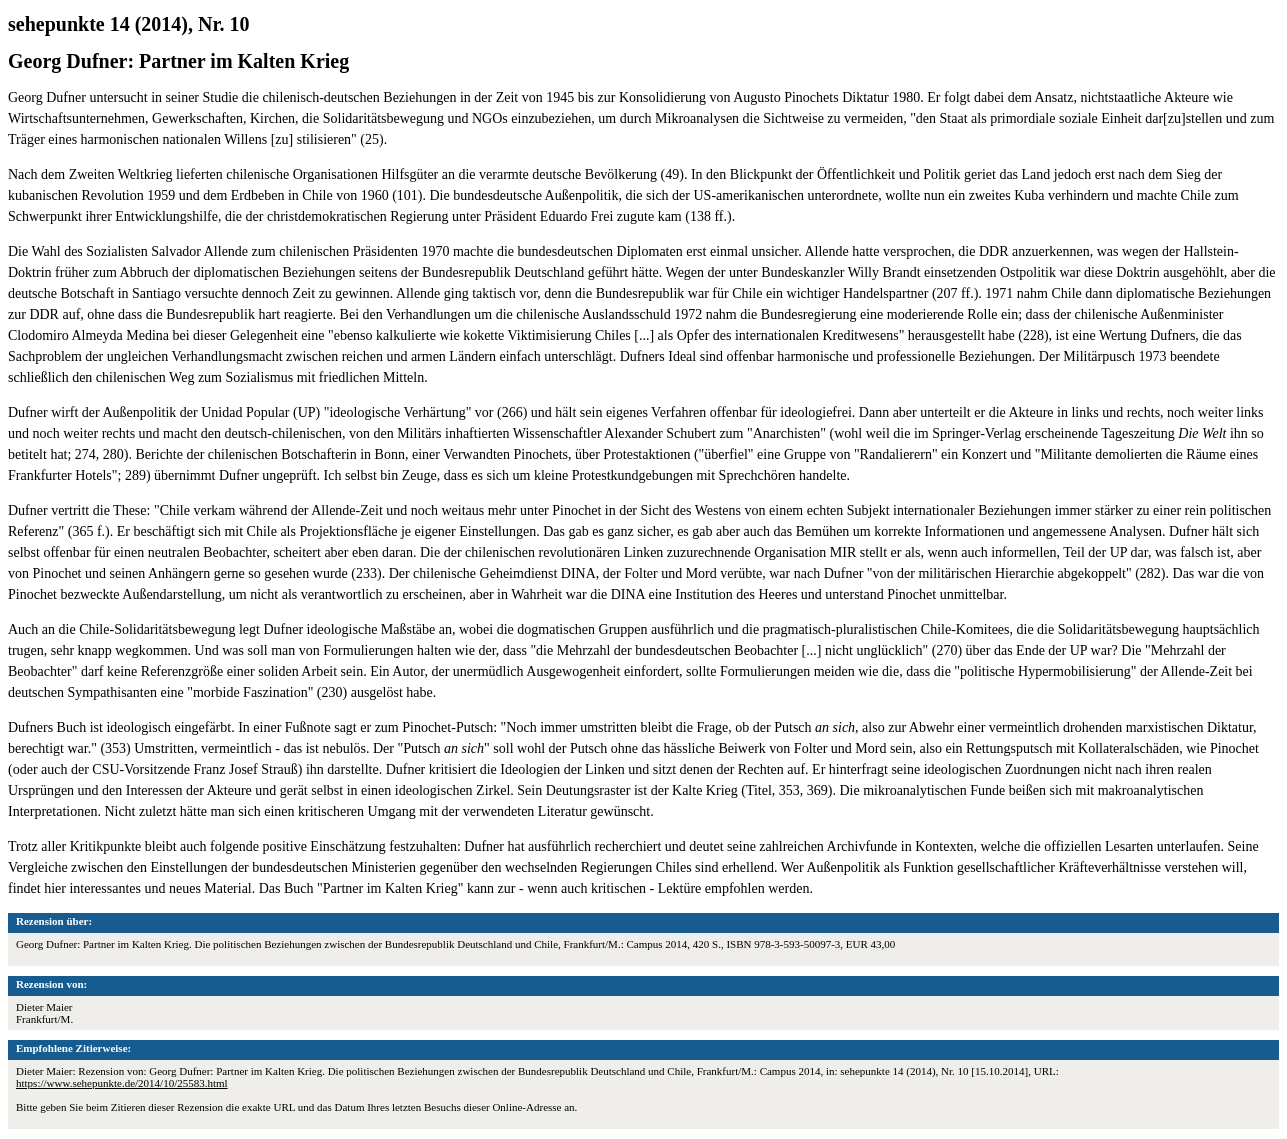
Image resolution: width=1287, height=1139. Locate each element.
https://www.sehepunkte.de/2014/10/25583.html (122, 1083)
